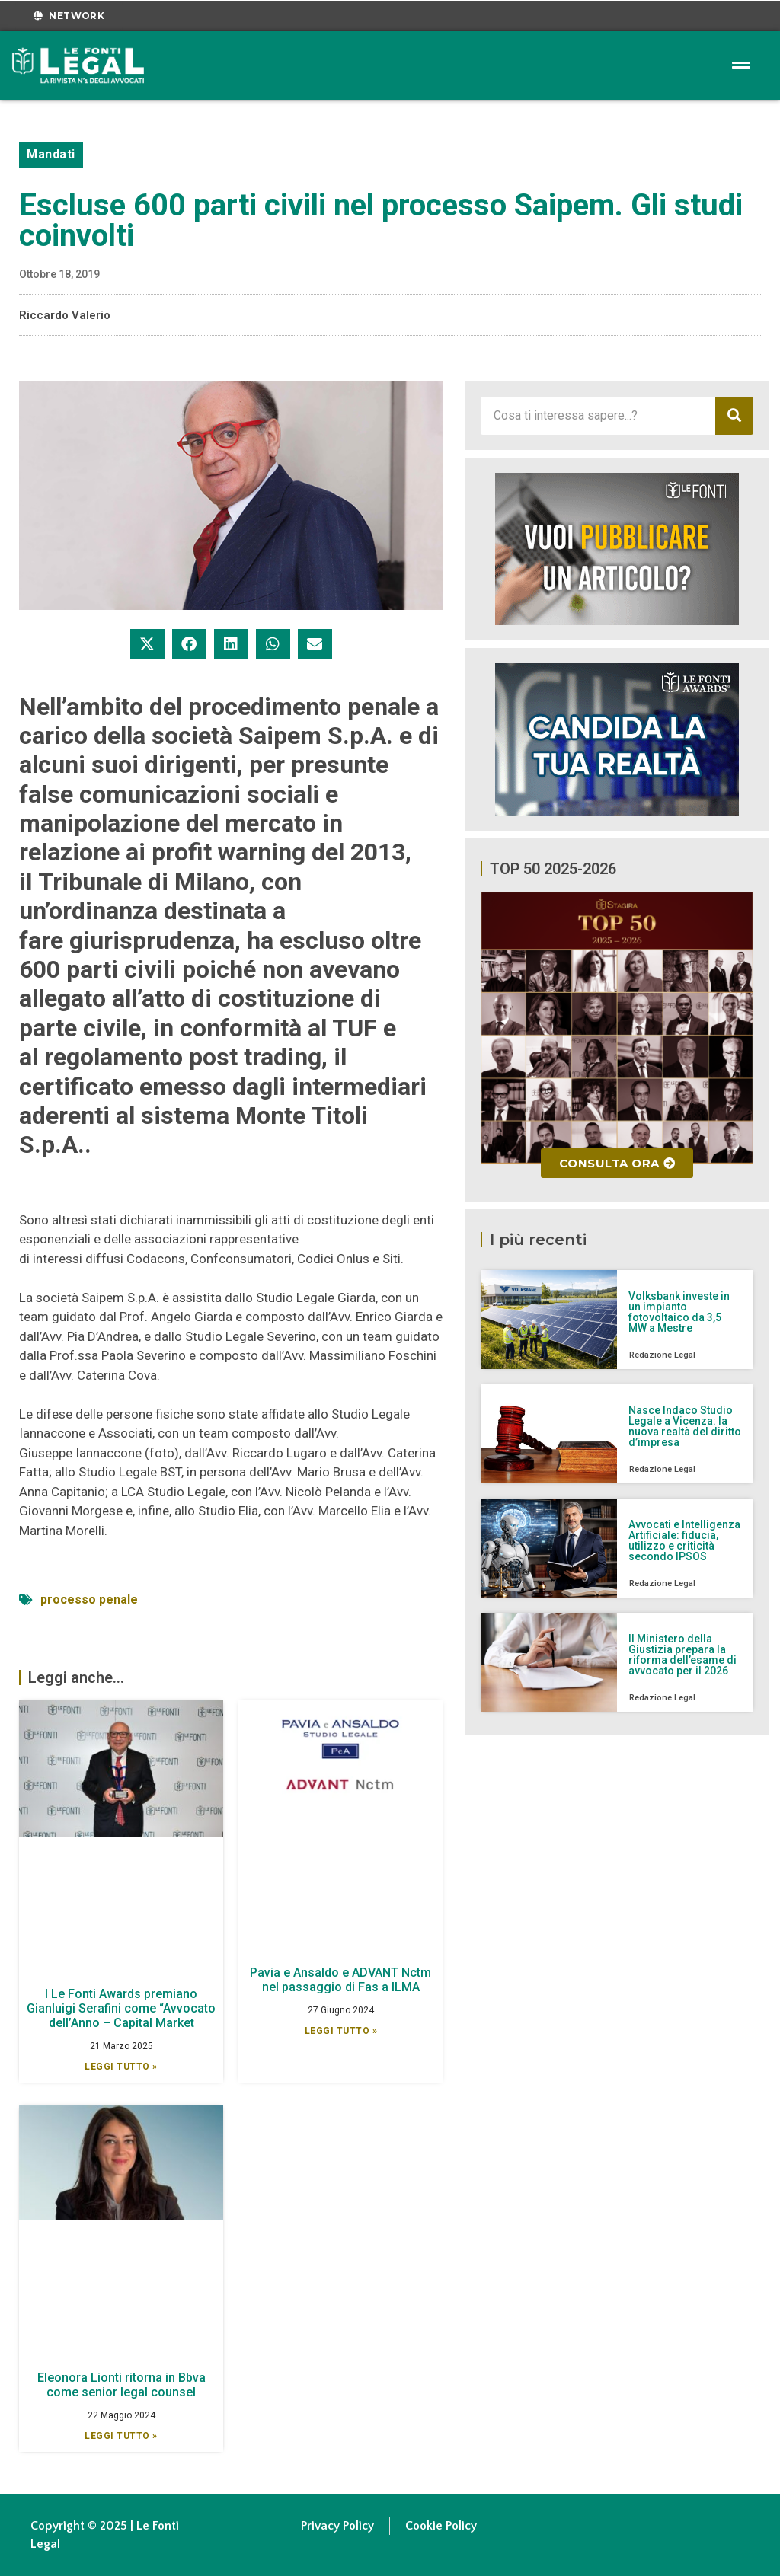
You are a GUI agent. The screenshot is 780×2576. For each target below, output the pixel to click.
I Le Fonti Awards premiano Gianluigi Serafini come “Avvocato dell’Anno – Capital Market (121, 2008)
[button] (147, 644)
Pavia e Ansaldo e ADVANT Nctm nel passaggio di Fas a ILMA (340, 1979)
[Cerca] (734, 416)
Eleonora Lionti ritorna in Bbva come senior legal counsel (121, 2384)
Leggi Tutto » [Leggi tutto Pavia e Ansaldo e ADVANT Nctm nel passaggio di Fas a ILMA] (341, 2030)
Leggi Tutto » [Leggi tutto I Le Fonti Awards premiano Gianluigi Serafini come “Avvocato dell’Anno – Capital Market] (121, 2066)
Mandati (51, 154)
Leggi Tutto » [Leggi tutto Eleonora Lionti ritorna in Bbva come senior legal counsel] (121, 2436)
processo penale (89, 1599)
